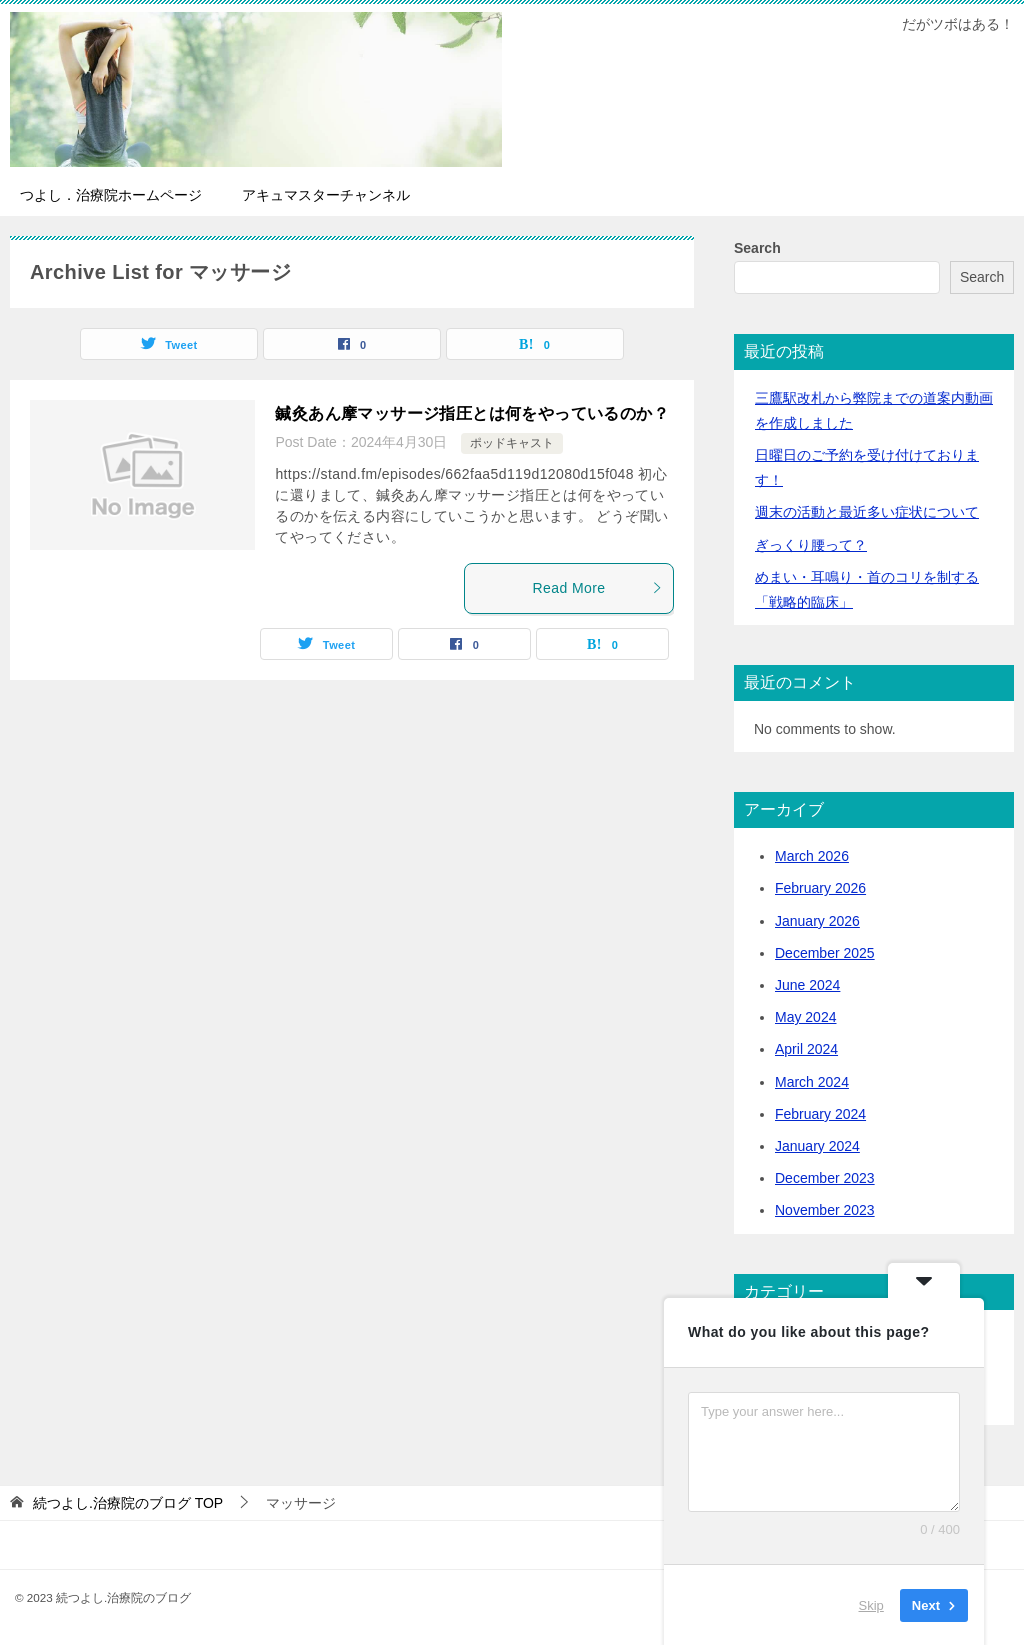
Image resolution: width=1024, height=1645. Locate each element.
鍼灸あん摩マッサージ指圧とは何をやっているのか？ (472, 413)
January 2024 (817, 1146)
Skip (871, 1604)
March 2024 (812, 1082)
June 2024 (807, 985)
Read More (598, 588)
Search (757, 248)
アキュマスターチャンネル (326, 195)
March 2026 (812, 856)
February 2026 (820, 888)
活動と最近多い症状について (867, 512)
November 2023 (825, 1210)
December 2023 (825, 1178)
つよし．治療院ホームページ (111, 195)
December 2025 (825, 953)
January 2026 (817, 921)
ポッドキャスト (512, 443)
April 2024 (806, 1049)
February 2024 (820, 1114)
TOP (128, 1503)
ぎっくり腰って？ (811, 545)
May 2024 (805, 1017)
